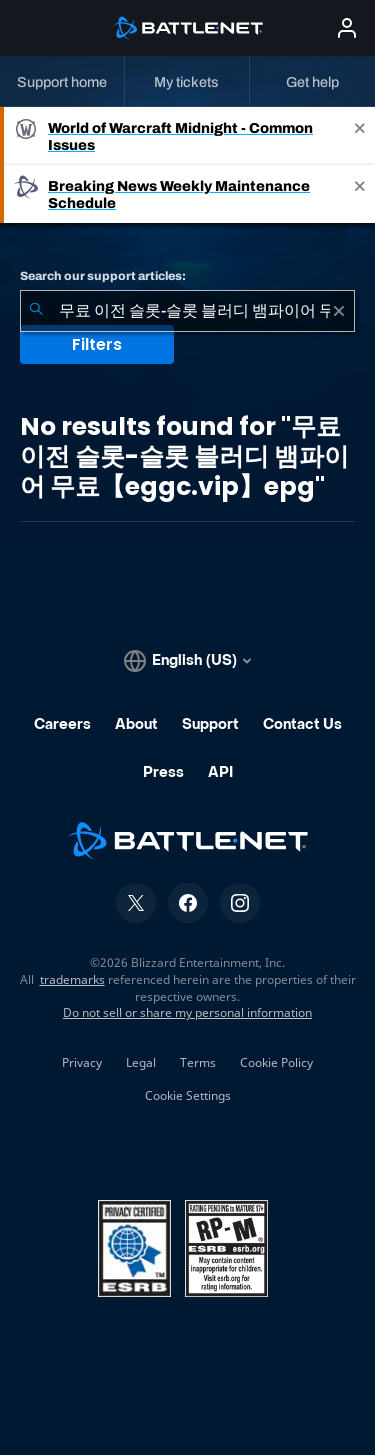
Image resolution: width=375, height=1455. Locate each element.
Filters (97, 344)
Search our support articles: (103, 276)
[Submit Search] (36, 311)
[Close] (360, 136)
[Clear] (339, 311)
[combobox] (187, 311)
